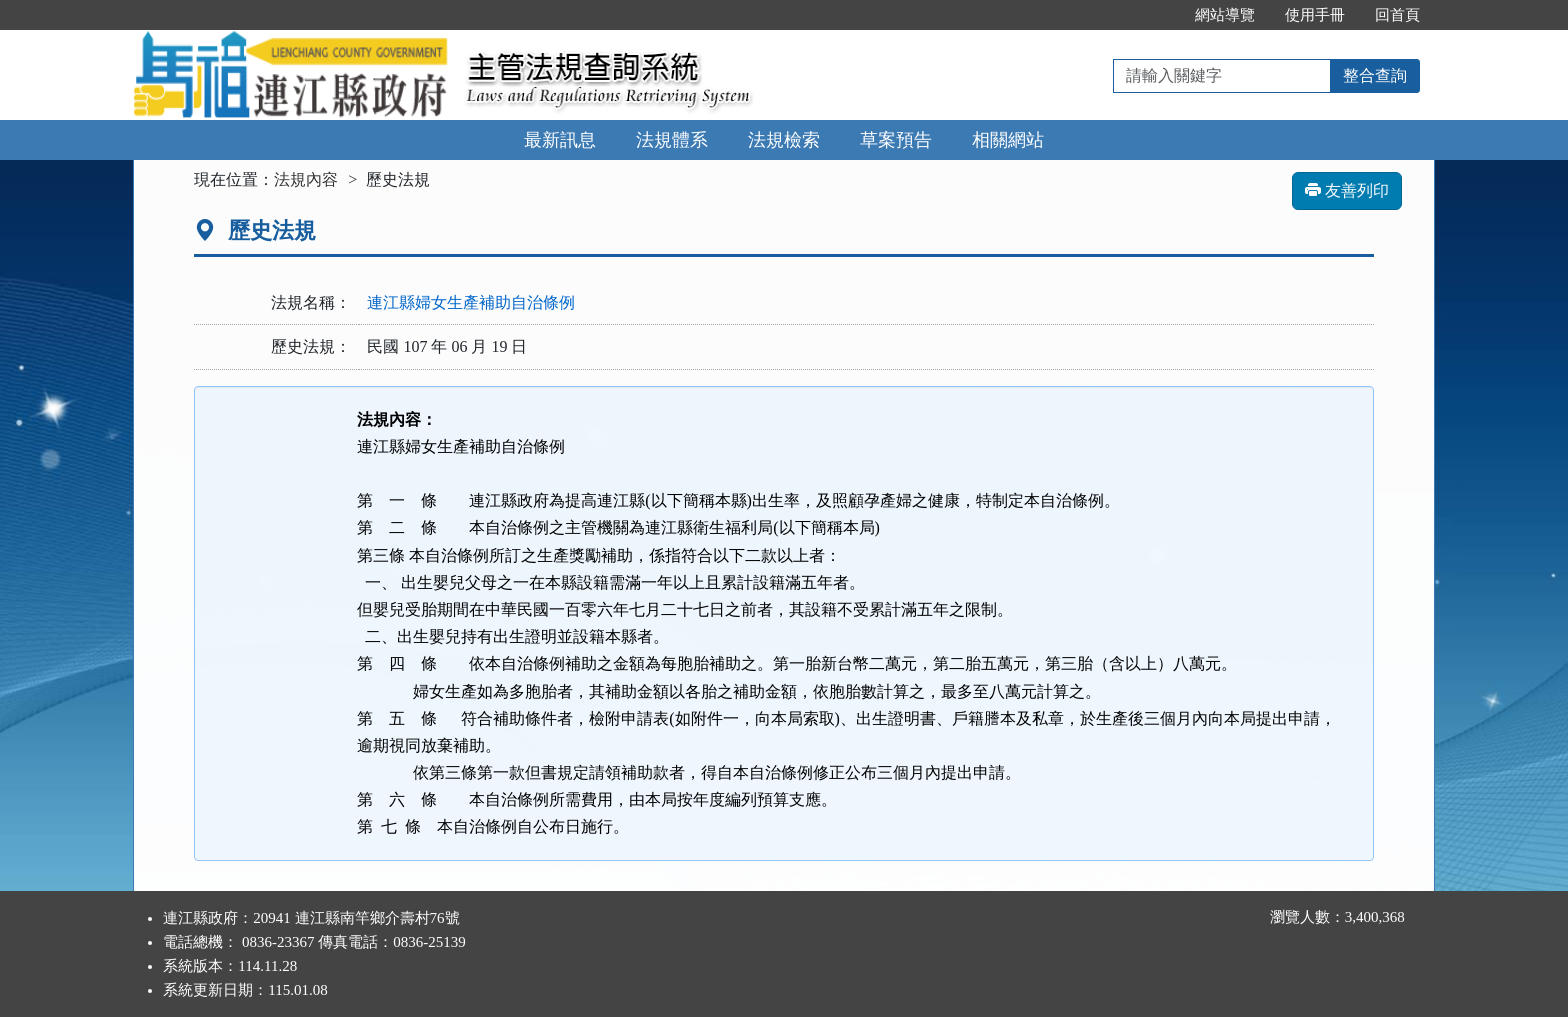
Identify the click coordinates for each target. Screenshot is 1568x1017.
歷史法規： (311, 346)
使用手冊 (1315, 15)
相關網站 (1008, 140)
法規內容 (306, 179)
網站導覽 (1225, 15)
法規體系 (672, 140)
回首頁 (1397, 15)
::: (1158, 15)
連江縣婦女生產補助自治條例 (471, 302)
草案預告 (896, 140)
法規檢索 (784, 140)
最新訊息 (560, 140)
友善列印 (1347, 190)
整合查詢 (1375, 75)
